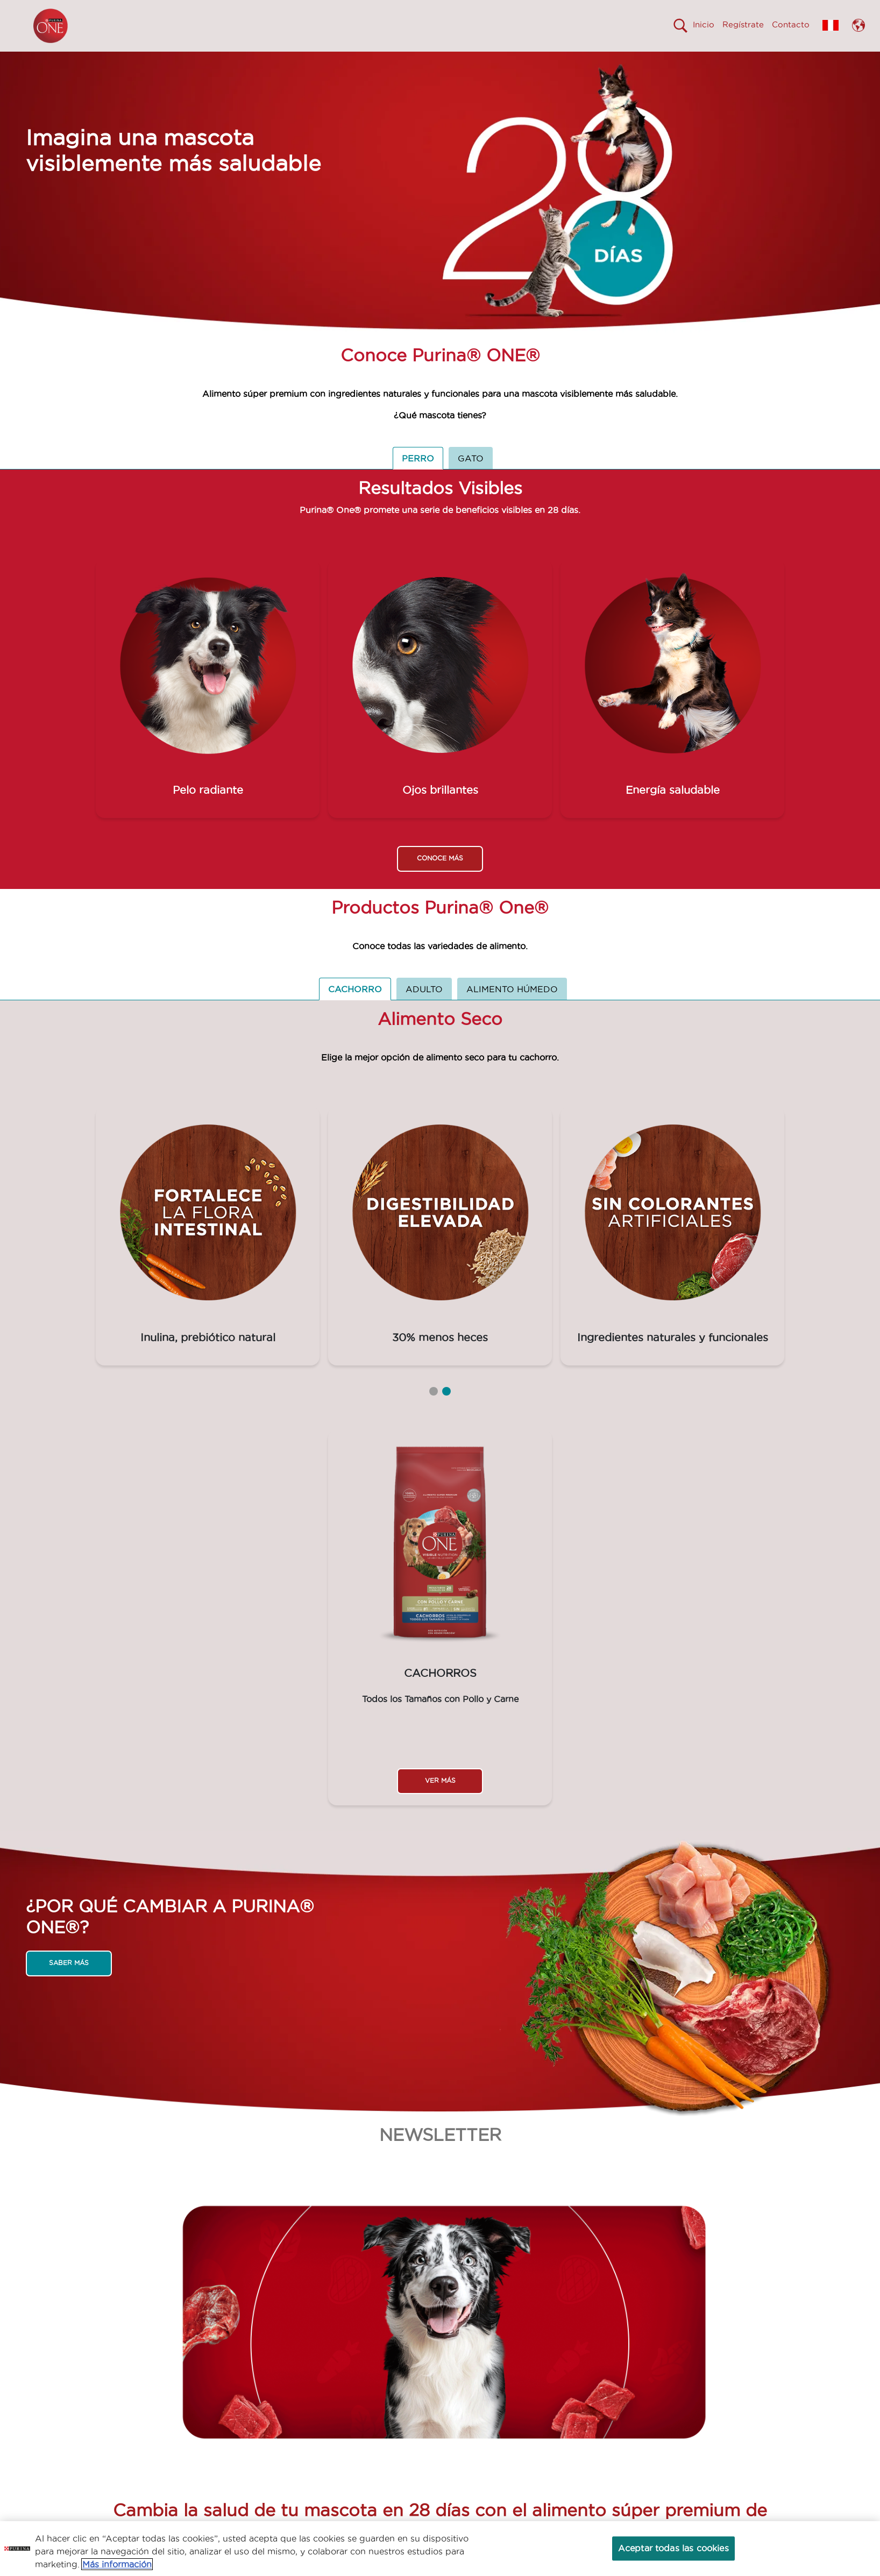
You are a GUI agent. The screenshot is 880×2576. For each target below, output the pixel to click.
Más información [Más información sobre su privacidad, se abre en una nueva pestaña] (117, 2564)
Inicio (703, 24)
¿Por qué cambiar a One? (360, 61)
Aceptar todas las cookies (673, 2548)
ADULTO (424, 1008)
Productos (460, 61)
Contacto (791, 24)
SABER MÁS (69, 1982)
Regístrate (743, 24)
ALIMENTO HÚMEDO (512, 1008)
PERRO (418, 477)
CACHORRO (355, 1008)
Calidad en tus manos (699, 61)
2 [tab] (446, 1410)
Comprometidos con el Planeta (569, 61)
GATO (471, 477)
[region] (440, 2548)
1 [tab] (433, 1410)
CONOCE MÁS (440, 876)
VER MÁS (440, 1799)
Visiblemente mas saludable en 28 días (211, 61)
